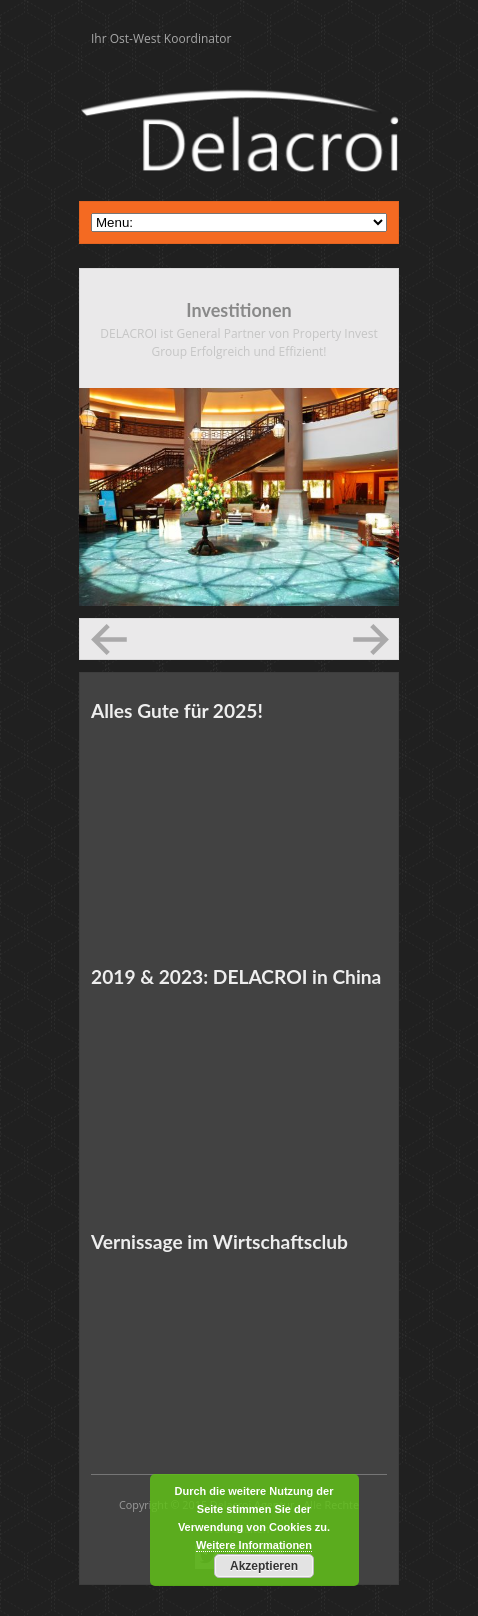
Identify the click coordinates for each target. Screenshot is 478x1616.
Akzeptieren (264, 1566)
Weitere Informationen (254, 1545)
